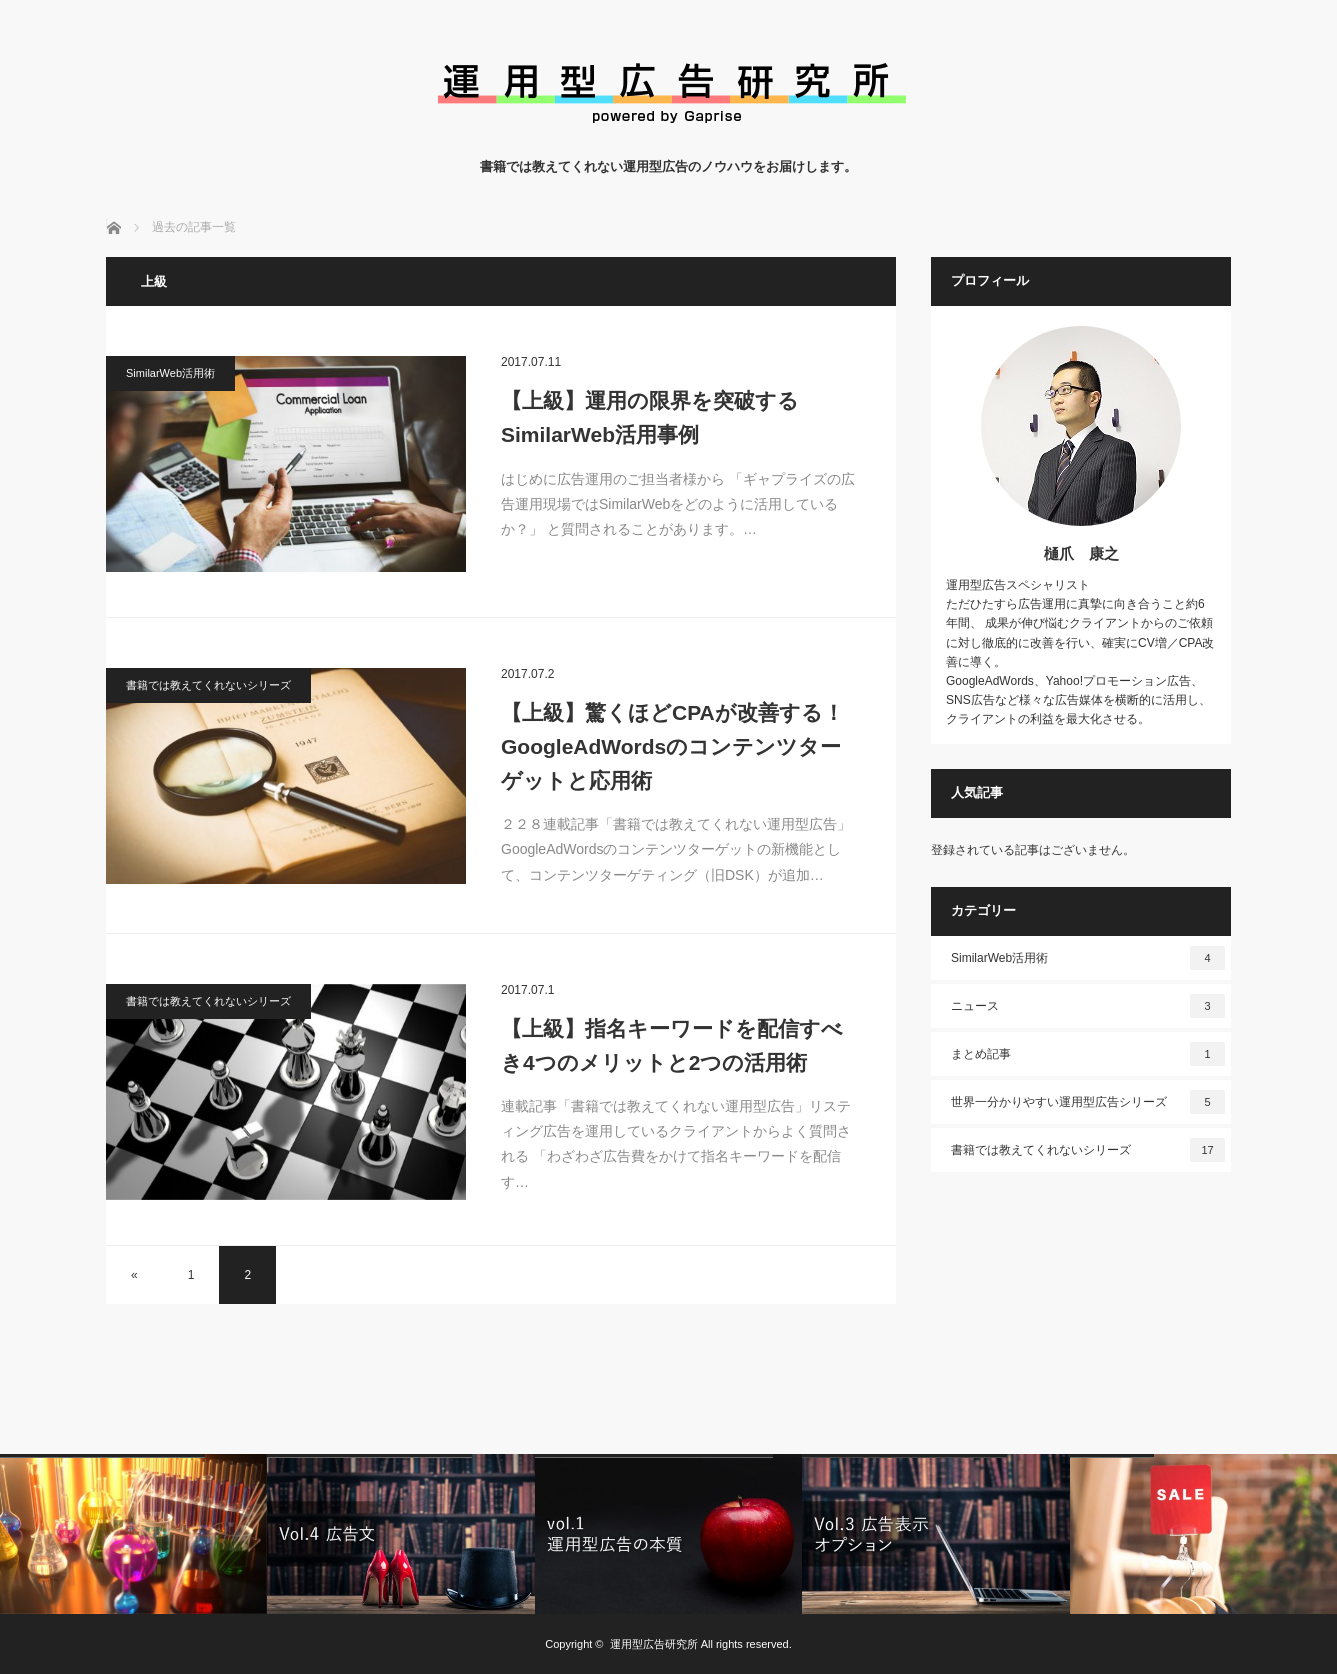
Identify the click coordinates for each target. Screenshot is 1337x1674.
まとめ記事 (1088, 1054)
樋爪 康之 (1081, 553)
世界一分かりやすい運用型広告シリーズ (1088, 1102)
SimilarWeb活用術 (170, 373)
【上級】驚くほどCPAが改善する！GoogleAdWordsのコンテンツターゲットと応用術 (672, 746)
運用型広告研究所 (654, 1644)
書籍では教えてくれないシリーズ (208, 685)
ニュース (1088, 1006)
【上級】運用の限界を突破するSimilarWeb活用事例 (650, 417)
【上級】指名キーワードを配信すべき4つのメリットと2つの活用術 (672, 1045)
